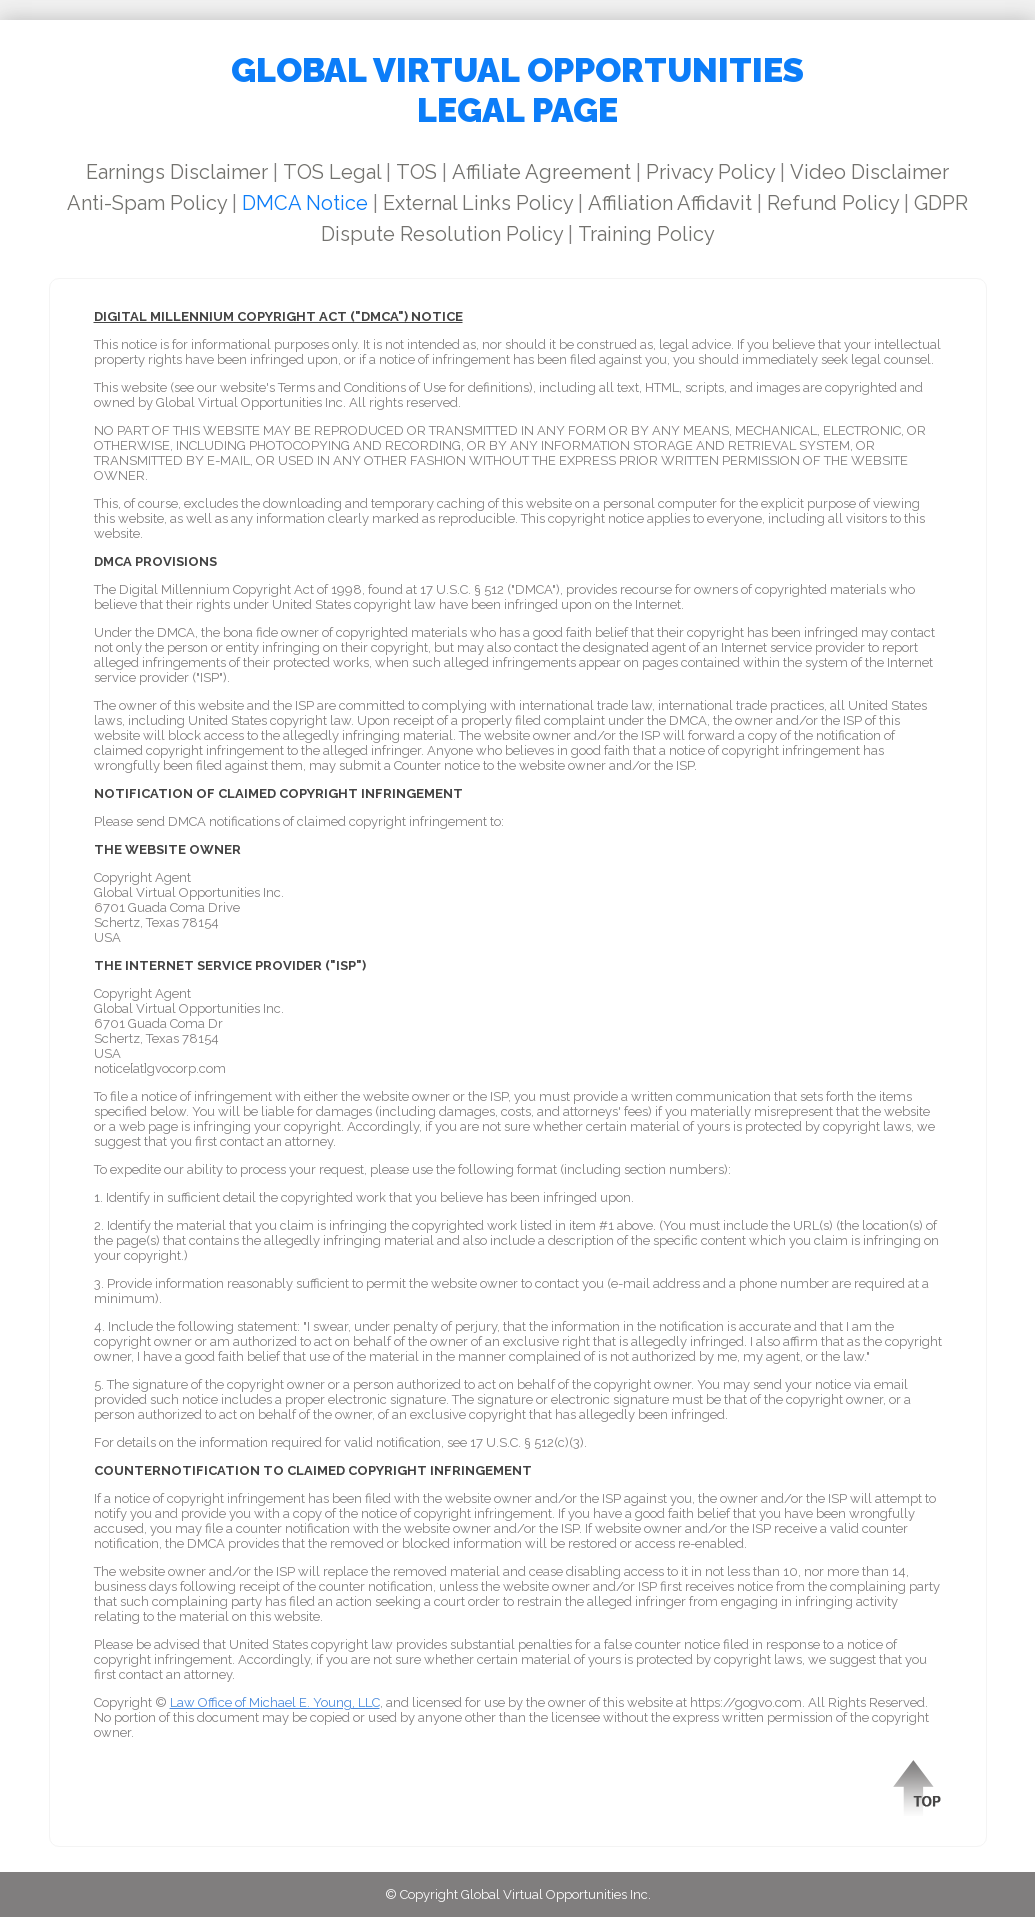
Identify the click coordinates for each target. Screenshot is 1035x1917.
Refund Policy (833, 203)
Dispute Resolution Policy (442, 234)
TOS (416, 172)
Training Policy (646, 234)
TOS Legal (332, 172)
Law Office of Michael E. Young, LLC (275, 1702)
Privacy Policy (710, 172)
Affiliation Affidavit (670, 203)
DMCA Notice (305, 203)
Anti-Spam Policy (147, 203)
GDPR (941, 203)
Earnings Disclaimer (177, 172)
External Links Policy (478, 203)
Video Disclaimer (869, 172)
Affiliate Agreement (541, 172)
